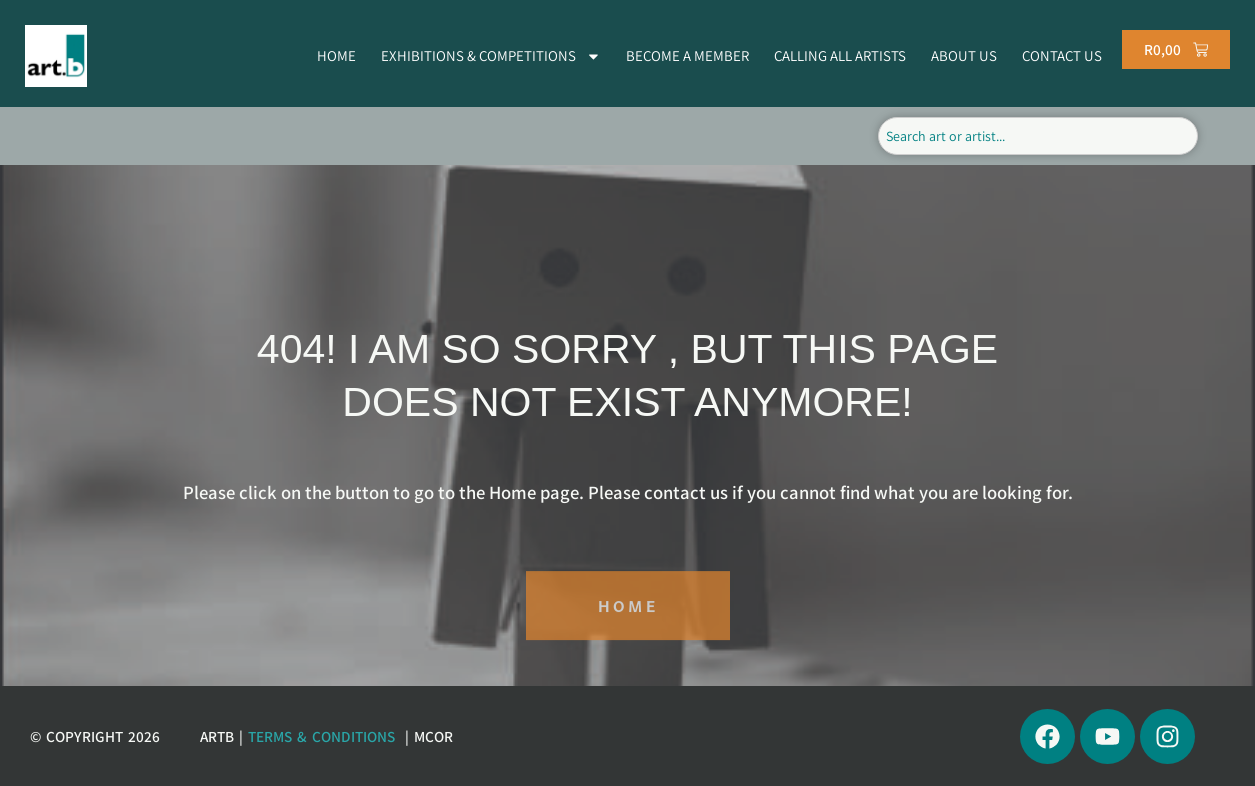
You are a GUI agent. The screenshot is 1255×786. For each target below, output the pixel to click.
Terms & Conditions (321, 736)
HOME (336, 55)
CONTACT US (1062, 55)
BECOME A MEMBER (687, 55)
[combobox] (1037, 136)
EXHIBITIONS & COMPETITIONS (491, 56)
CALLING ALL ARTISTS (840, 55)
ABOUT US (964, 55)
